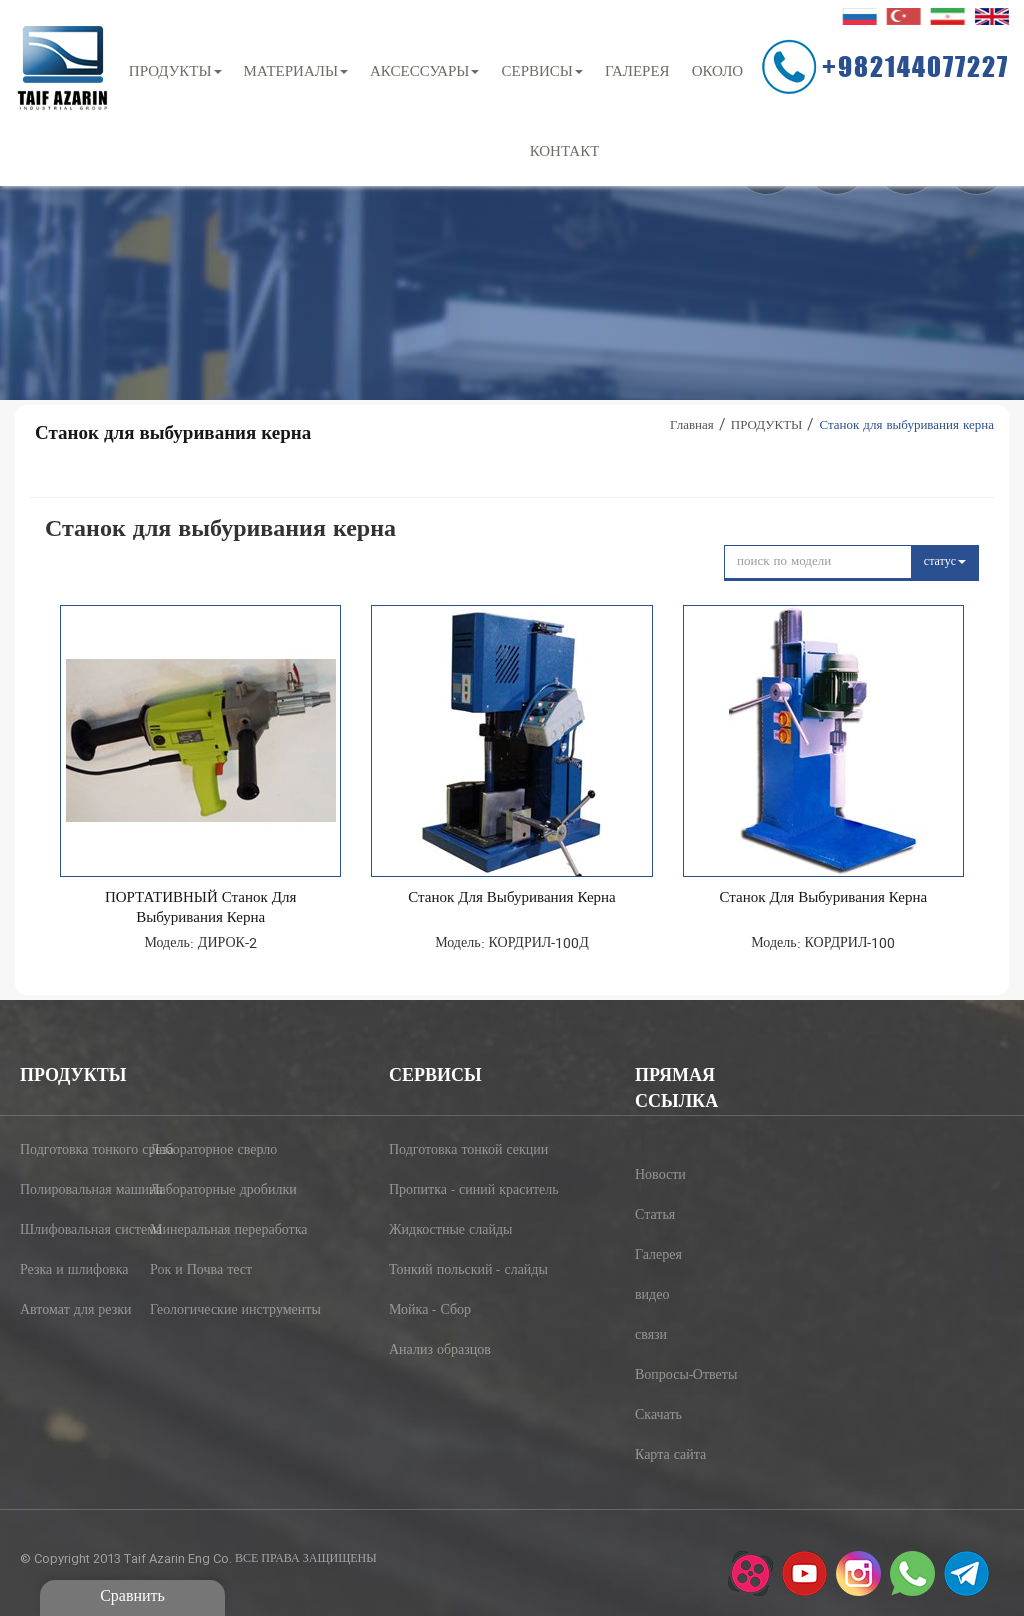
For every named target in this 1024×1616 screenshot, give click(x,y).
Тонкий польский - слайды (450, 1271)
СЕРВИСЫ (541, 72)
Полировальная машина (78, 1191)
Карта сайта (670, 1456)
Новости (660, 1176)
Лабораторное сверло (208, 1151)
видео (652, 1296)
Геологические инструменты (208, 1311)
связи (651, 1336)
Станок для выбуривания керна (512, 899)
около (718, 72)
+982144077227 (915, 66)
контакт (565, 152)
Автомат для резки (76, 1311)
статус (945, 562)
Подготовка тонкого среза (78, 1151)
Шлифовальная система (78, 1231)
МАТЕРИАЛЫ (296, 72)
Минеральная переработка (208, 1231)
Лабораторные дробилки (208, 1191)
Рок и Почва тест (201, 1271)
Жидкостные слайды (450, 1231)
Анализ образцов (440, 1351)
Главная (692, 426)
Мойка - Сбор (430, 1311)
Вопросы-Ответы (686, 1376)
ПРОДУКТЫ (175, 72)
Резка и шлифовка (74, 1271)
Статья (655, 1216)
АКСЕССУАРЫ (424, 72)
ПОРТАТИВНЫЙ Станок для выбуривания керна (201, 909)
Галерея (658, 1256)
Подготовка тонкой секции (450, 1151)
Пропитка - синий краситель (450, 1191)
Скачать (658, 1416)
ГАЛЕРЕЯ (637, 72)
